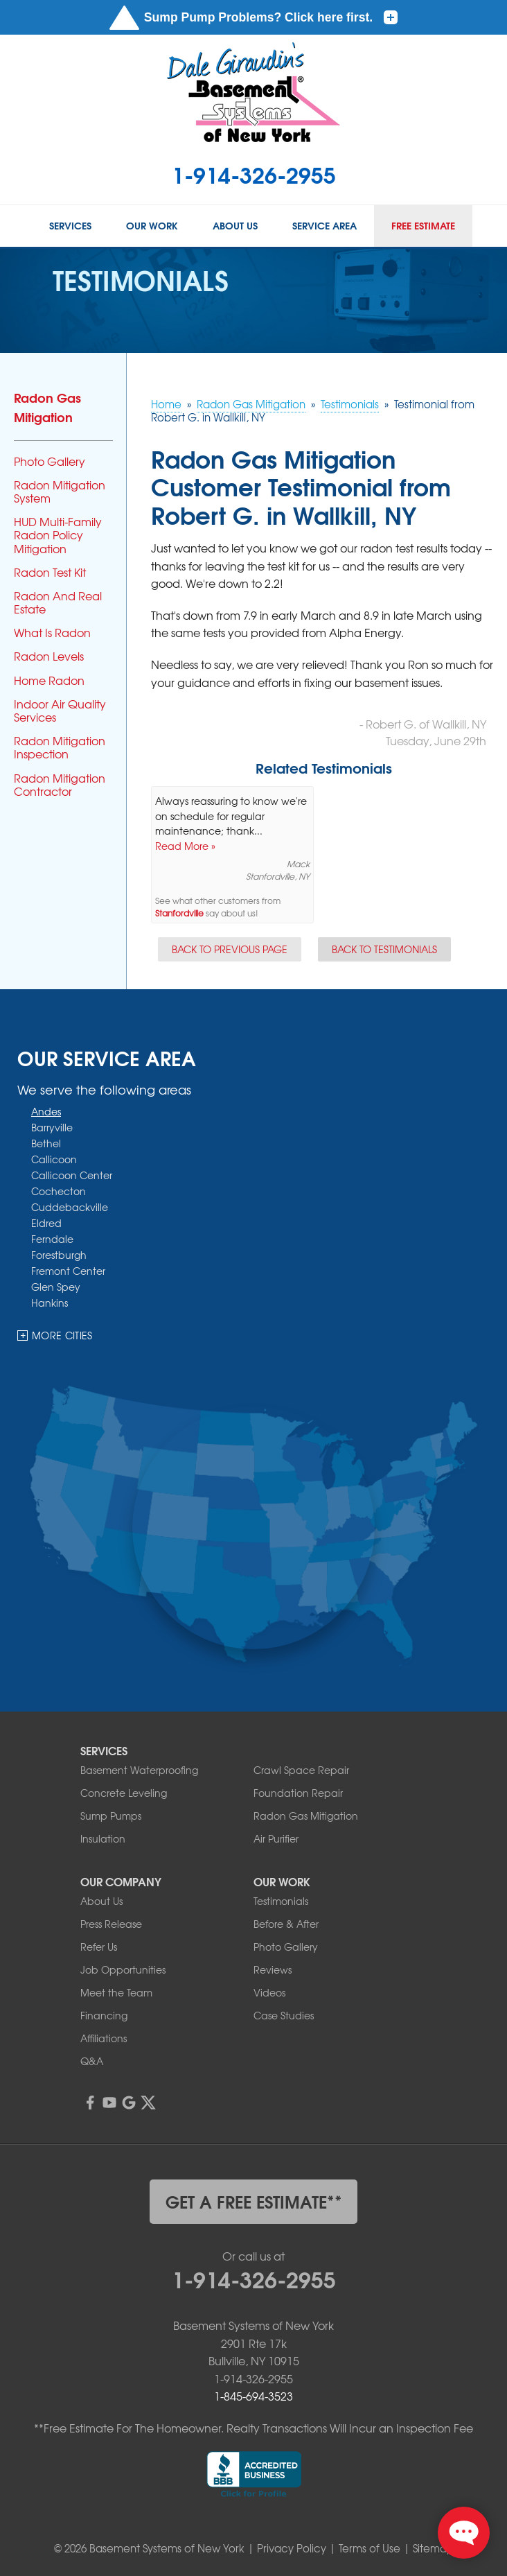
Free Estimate (423, 226)
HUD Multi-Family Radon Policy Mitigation (58, 535)
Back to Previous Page (229, 949)
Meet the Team (116, 1992)
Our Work (152, 226)
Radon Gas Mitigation (47, 407)
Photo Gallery (49, 461)
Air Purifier (276, 1838)
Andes (46, 1112)
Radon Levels (49, 656)
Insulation (102, 1838)
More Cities (62, 1336)
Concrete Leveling (123, 1793)
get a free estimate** (254, 2201)
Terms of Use (369, 2548)
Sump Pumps (110, 1815)
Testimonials (281, 1901)
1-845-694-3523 (253, 2395)
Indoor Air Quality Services (60, 710)
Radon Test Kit (50, 572)
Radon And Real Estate (58, 602)
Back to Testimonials (384, 949)
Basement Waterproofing (139, 1770)
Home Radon (49, 680)
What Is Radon (52, 632)
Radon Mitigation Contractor (59, 785)
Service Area (324, 226)
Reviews (273, 1969)
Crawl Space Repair (301, 1770)
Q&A (91, 2061)
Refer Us (98, 1946)
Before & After (286, 1924)
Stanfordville (179, 913)
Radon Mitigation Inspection (59, 747)
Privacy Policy (291, 2548)
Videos (269, 1992)
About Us (235, 226)
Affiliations (103, 2038)
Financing (103, 2015)
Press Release (111, 1924)
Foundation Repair (298, 1793)
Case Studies (284, 2015)
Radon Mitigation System (59, 491)
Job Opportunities (123, 1969)
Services (70, 226)
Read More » (185, 845)
